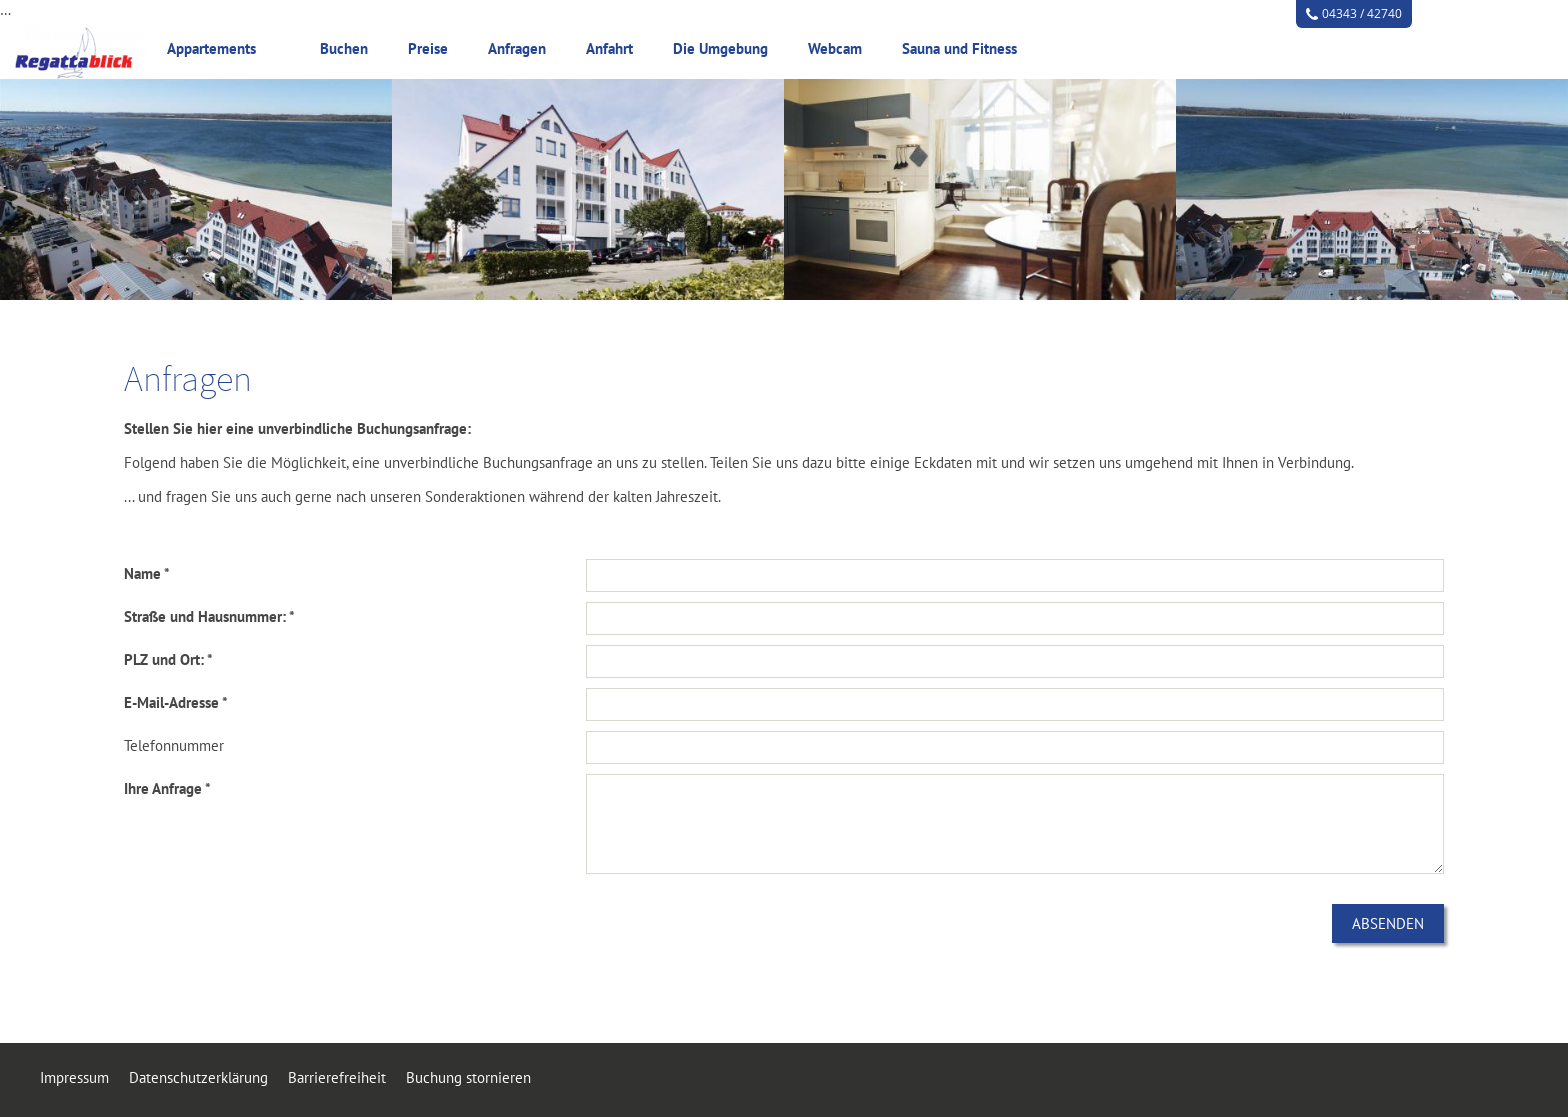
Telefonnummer (174, 745)
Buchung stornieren (468, 1077)
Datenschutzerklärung (198, 1077)
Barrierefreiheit (337, 1077)
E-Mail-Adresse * (176, 702)
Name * (147, 573)
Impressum (74, 1077)
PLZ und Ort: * (168, 659)
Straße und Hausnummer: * (209, 616)
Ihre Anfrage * (167, 788)
